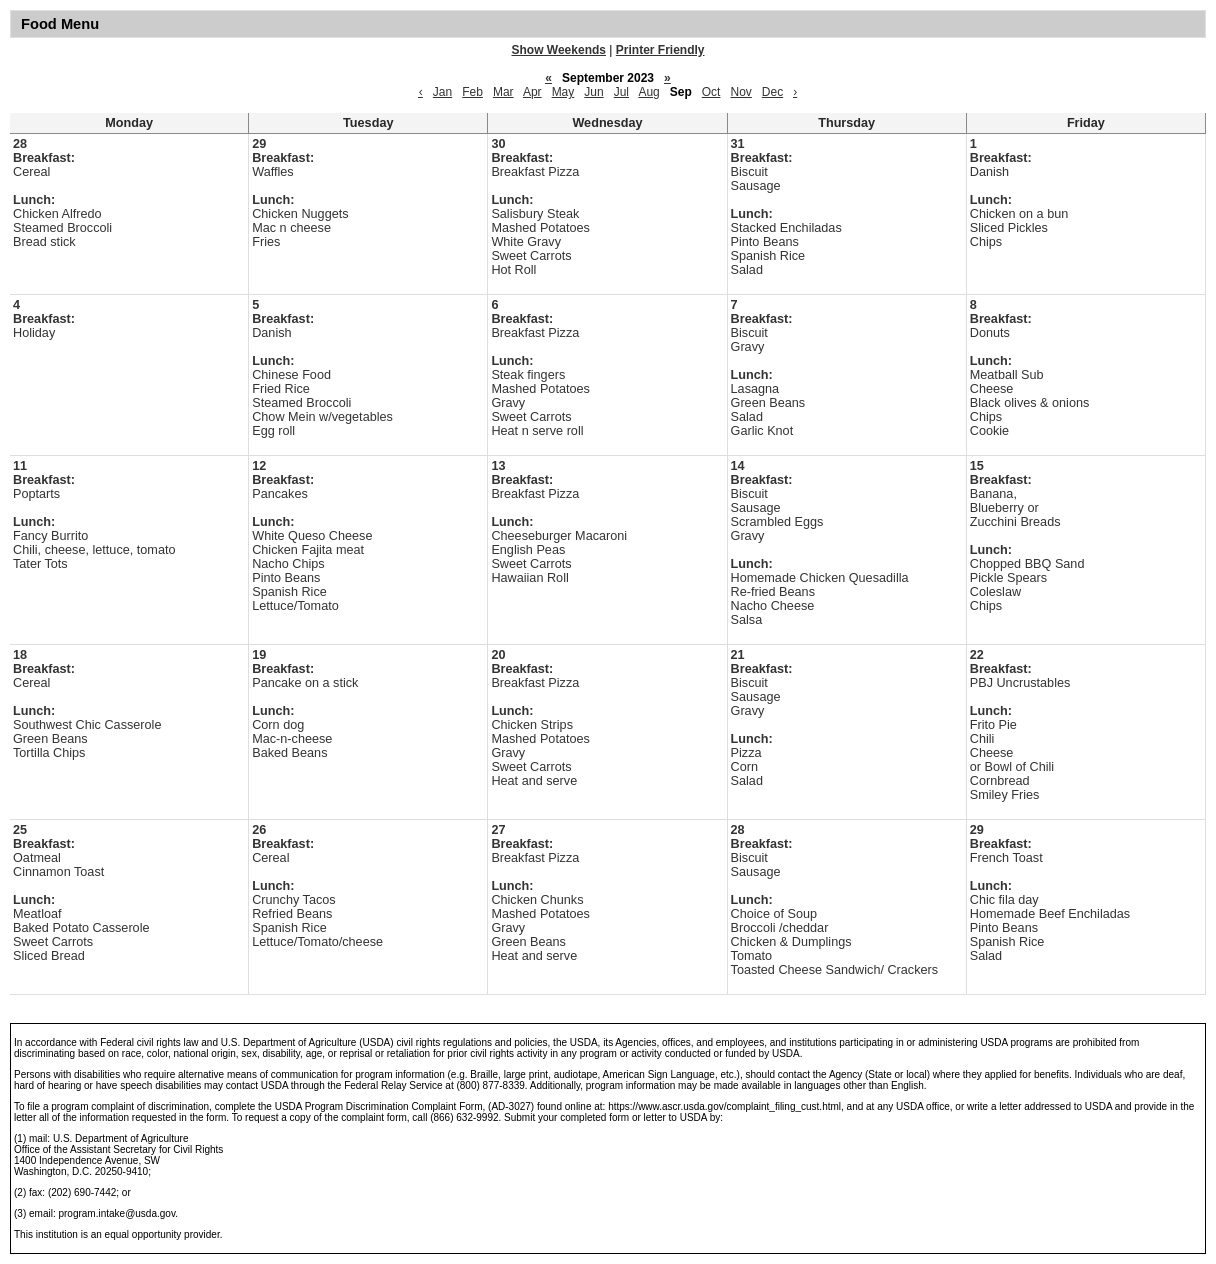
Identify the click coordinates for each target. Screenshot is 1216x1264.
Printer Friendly (660, 50)
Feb (472, 92)
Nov (740, 92)
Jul (621, 92)
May (563, 92)
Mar (503, 92)
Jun (593, 92)
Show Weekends (559, 50)
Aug (648, 92)
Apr (532, 92)
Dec (772, 92)
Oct (711, 92)
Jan (442, 92)
